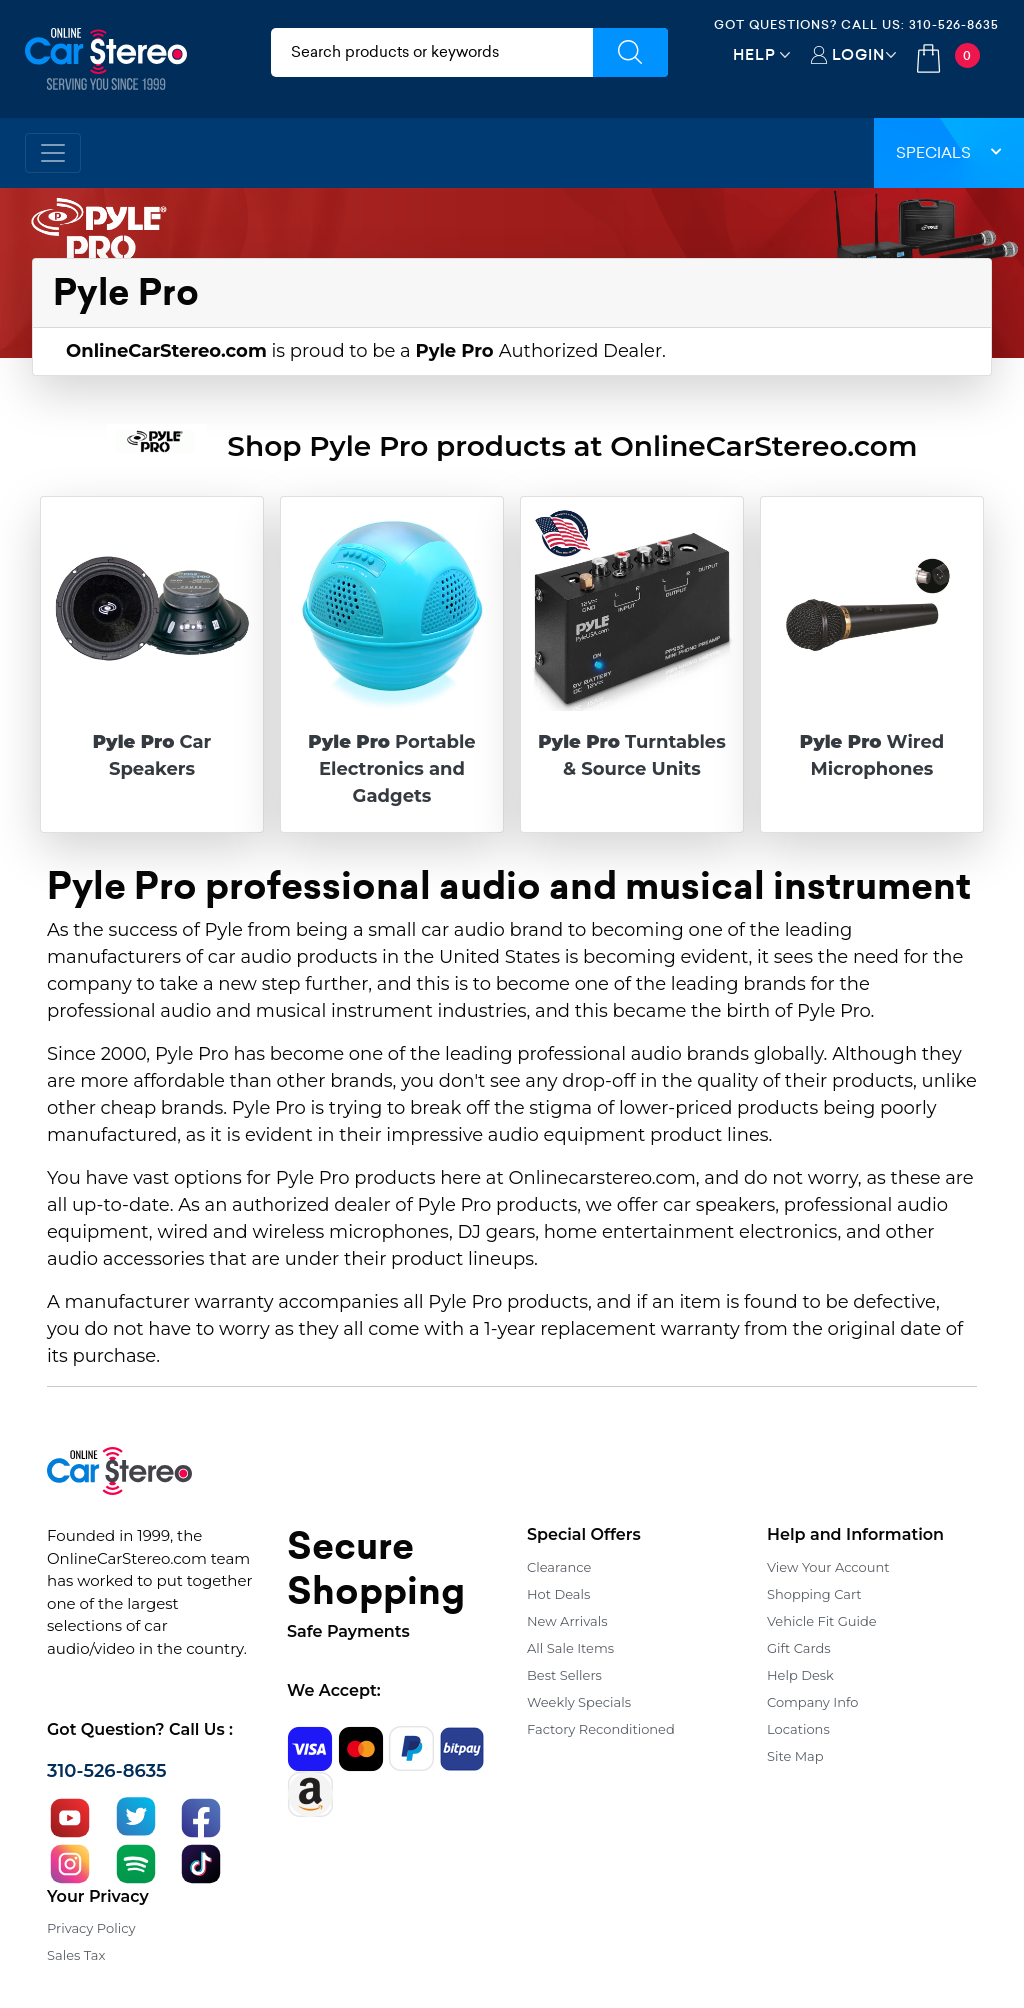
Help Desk (800, 1675)
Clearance (559, 1567)
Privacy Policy (91, 1928)
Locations (798, 1729)
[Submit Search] (630, 52)
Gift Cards (799, 1648)
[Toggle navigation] (53, 153)
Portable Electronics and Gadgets (391, 769)
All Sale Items (570, 1648)
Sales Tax (76, 1955)
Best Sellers (564, 1675)
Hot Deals (558, 1594)
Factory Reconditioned (601, 1729)
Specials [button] (949, 152)
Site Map (795, 1756)
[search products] (432, 52)
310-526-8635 (954, 24)
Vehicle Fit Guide (822, 1621)
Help (754, 54)
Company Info (812, 1702)
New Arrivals (567, 1621)
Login (858, 54)
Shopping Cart (814, 1594)
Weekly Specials (579, 1702)
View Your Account (828, 1567)
